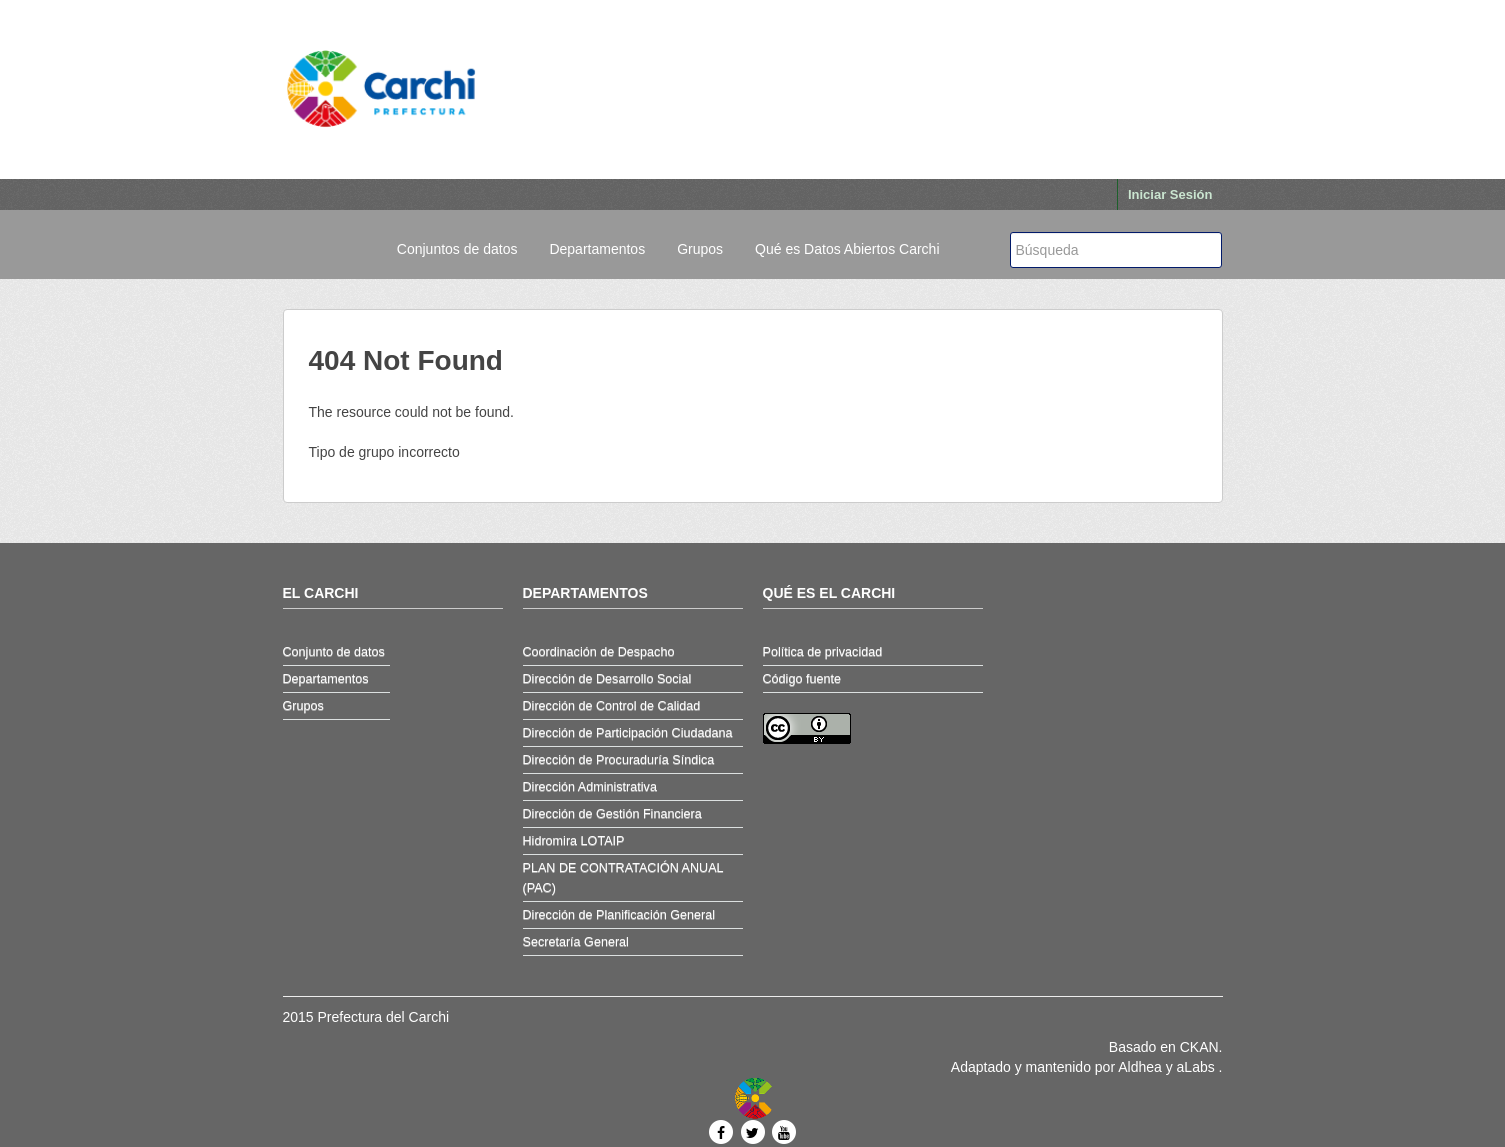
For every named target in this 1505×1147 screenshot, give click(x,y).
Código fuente (802, 679)
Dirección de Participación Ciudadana (628, 733)
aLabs (1198, 1067)
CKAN (1199, 1047)
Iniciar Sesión (1170, 194)
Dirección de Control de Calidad (612, 706)
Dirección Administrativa (590, 787)
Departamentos (597, 249)
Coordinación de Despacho (599, 652)
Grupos (700, 249)
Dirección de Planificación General (619, 915)
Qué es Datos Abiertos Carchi (847, 249)
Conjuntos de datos (457, 249)
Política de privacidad (823, 652)
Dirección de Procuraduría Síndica (619, 760)
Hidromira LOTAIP (574, 841)
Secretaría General (576, 942)
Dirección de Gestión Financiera (612, 814)
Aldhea (1140, 1067)
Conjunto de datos (334, 652)
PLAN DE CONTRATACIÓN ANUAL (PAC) (623, 878)
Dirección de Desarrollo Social (607, 679)
